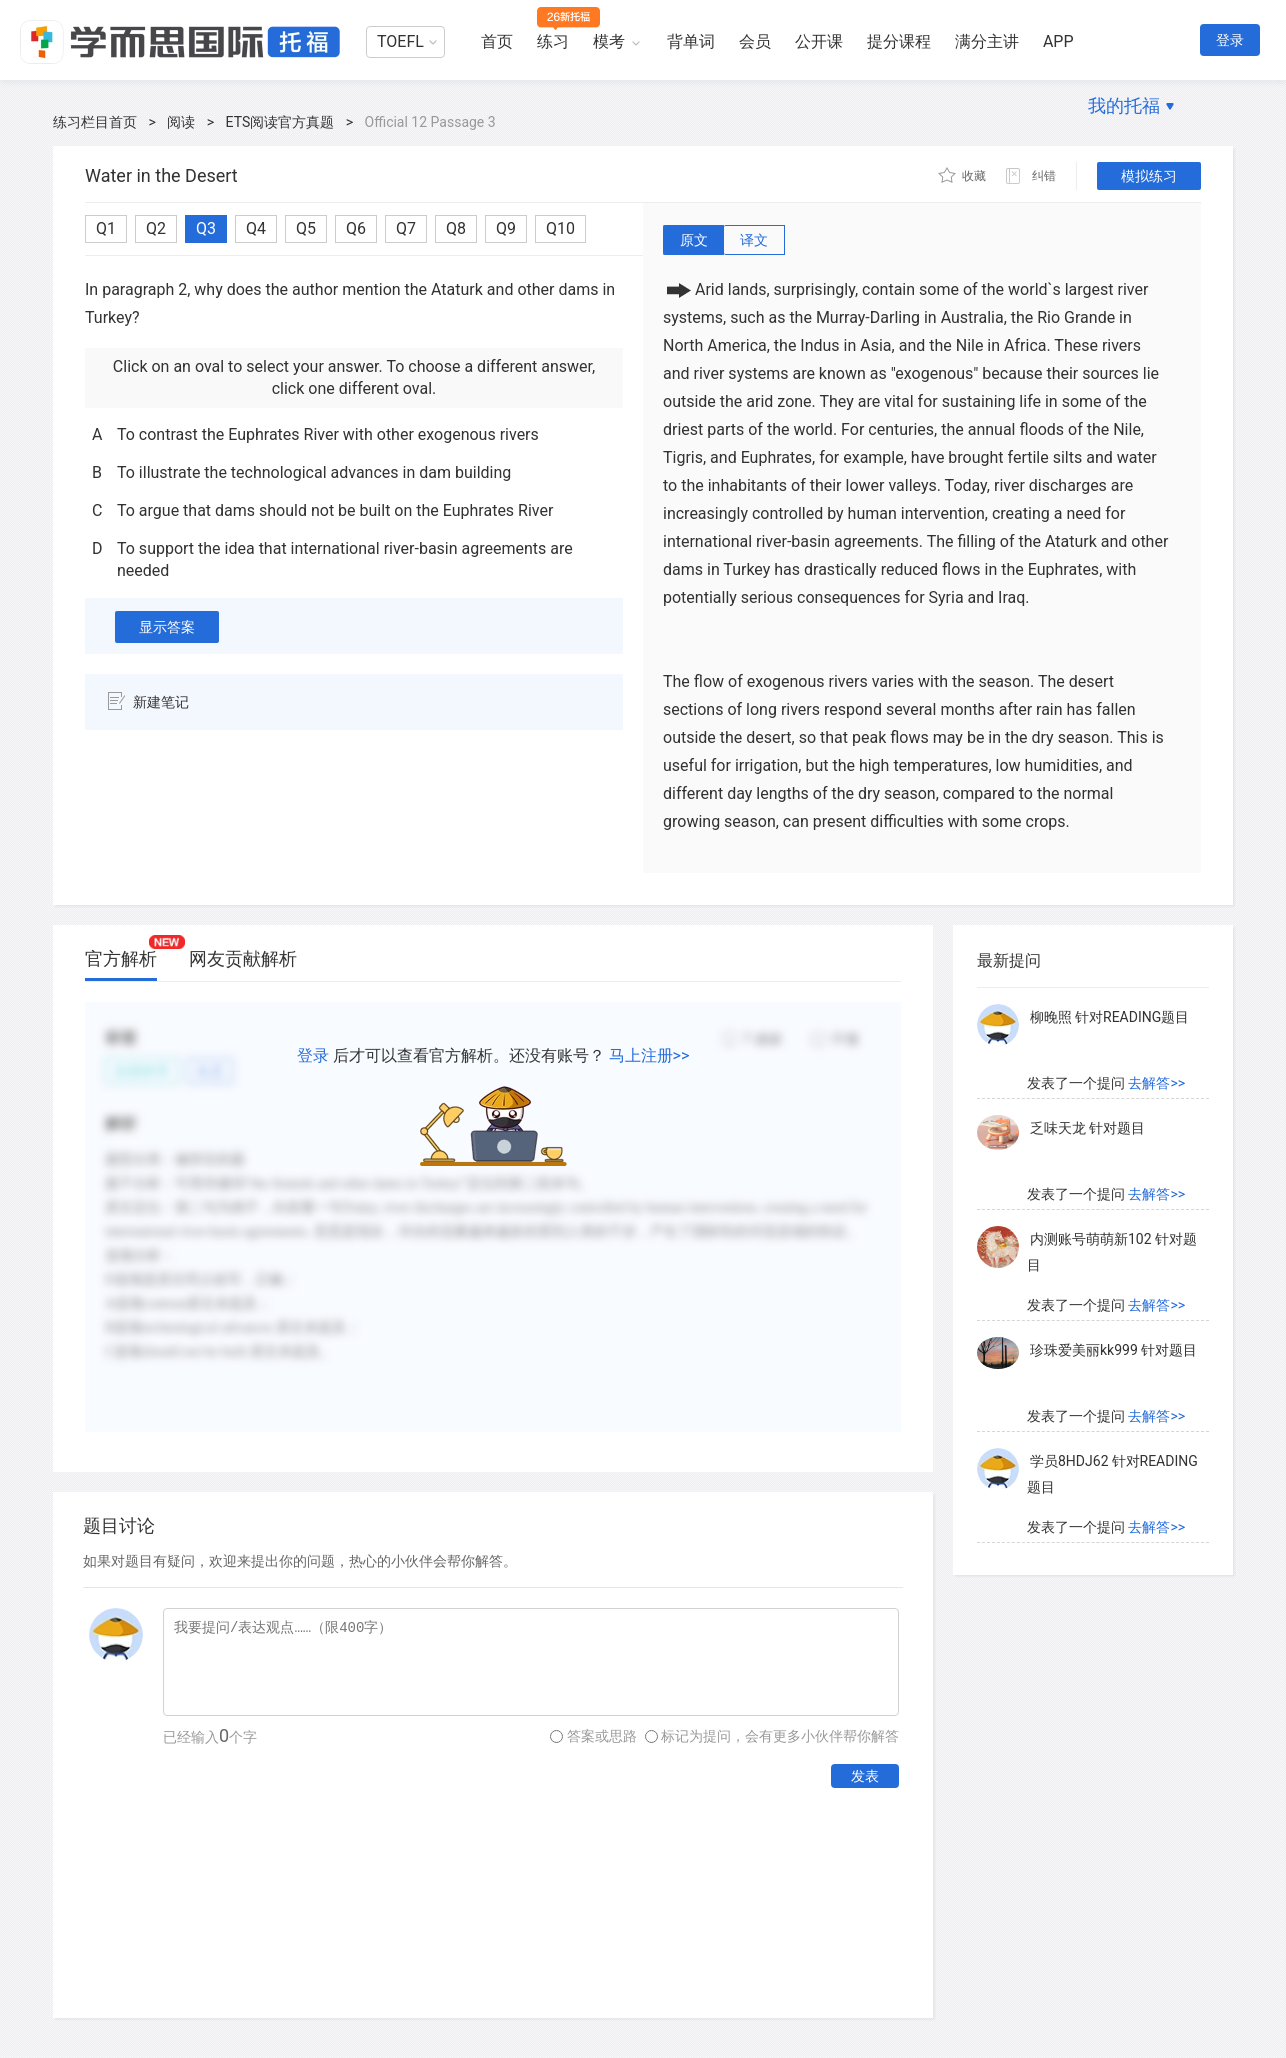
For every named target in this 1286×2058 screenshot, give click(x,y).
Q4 (256, 228)
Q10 (560, 228)
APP (1058, 41)
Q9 (506, 228)
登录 (1230, 40)
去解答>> (1156, 1083)
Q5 (306, 228)
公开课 (819, 41)
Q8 (456, 228)
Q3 (206, 228)
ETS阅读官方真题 (280, 122)
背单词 (691, 41)
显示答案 (167, 627)
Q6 (356, 228)
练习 (553, 41)
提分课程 (899, 41)
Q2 (156, 228)
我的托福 (1124, 105)
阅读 (181, 122)
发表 (865, 1776)
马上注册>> (649, 1055)
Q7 (406, 228)
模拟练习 (1149, 176)
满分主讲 (987, 41)
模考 (609, 41)
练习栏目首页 (95, 122)
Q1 (106, 228)
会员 (755, 41)
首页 (497, 41)
